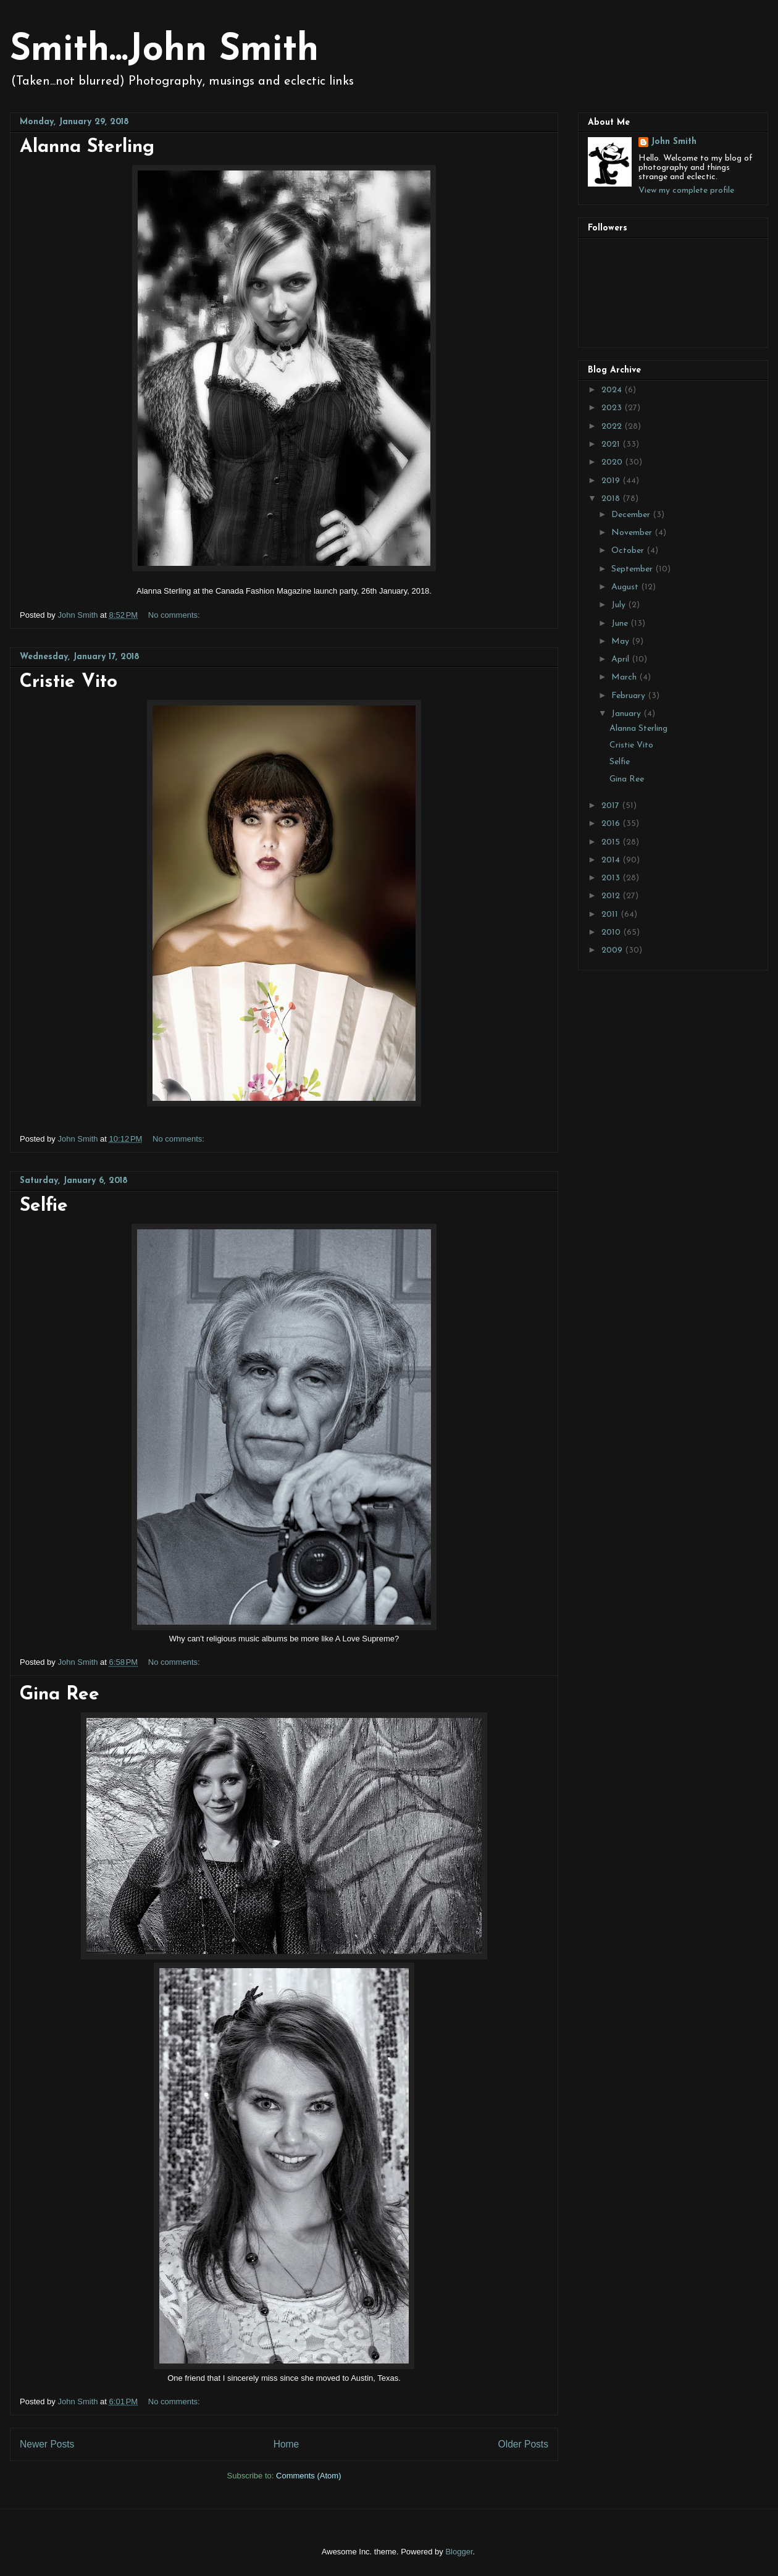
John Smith (673, 141)
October (628, 550)
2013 (611, 878)
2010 (612, 932)
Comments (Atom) (308, 2475)
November (633, 532)
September (633, 569)
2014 (611, 860)
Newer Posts (47, 2444)
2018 (611, 498)
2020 (613, 462)
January (627, 713)
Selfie (44, 1206)
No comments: (175, 615)
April (621, 659)
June (620, 623)
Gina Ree (59, 1694)
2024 (612, 390)
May (621, 641)
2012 (611, 896)
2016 (611, 823)
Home (286, 2444)
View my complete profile (686, 190)
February (629, 696)
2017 (611, 805)
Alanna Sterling (87, 147)
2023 (612, 408)
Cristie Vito (68, 682)
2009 (613, 950)
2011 (611, 914)
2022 (612, 426)
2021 (611, 444)
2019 (611, 481)
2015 (611, 842)
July (619, 605)
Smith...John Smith (164, 50)
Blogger (458, 2551)
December (632, 515)
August (626, 587)
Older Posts (523, 2444)
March (625, 677)
